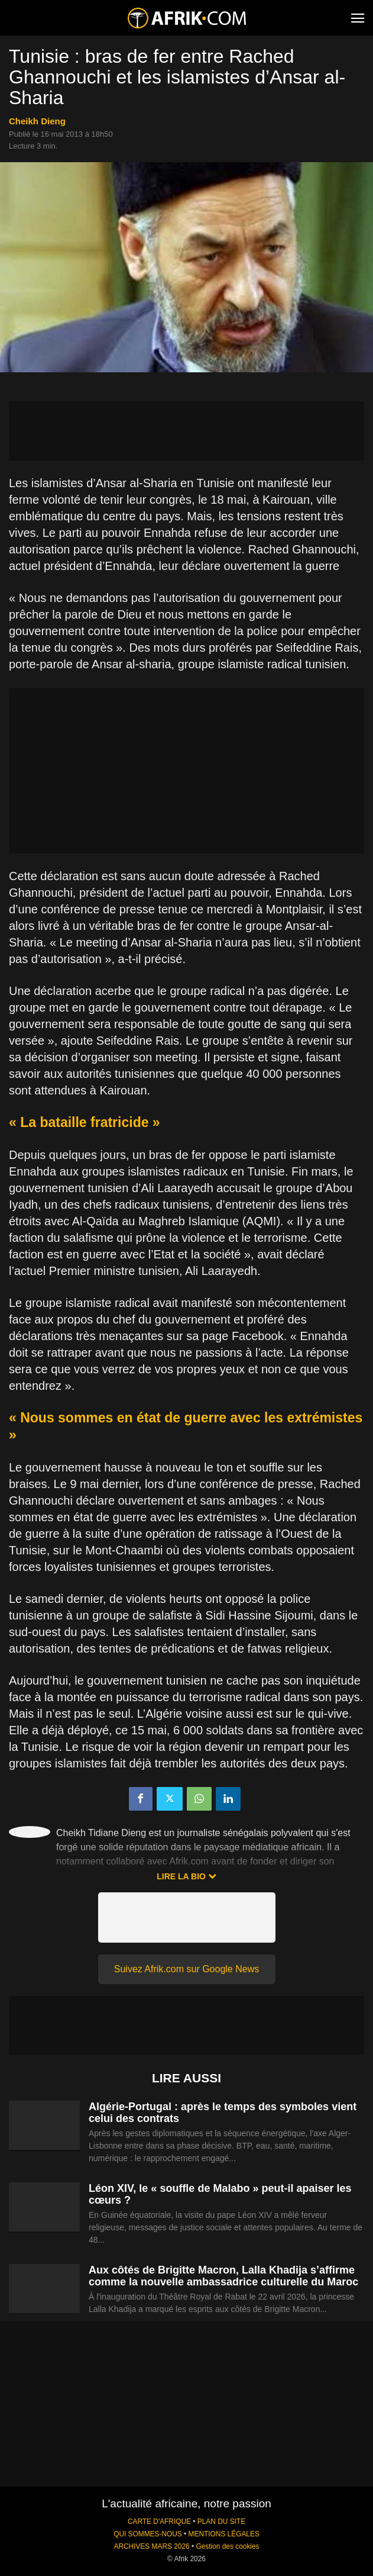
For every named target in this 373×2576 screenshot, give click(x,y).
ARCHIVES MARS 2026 (151, 2546)
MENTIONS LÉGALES (224, 2534)
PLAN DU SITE (221, 2521)
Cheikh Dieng (37, 121)
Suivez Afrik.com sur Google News (186, 1969)
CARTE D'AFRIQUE (159, 2521)
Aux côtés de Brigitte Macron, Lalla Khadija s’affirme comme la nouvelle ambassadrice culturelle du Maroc (223, 2276)
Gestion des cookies (227, 2546)
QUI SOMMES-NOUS (147, 2534)
